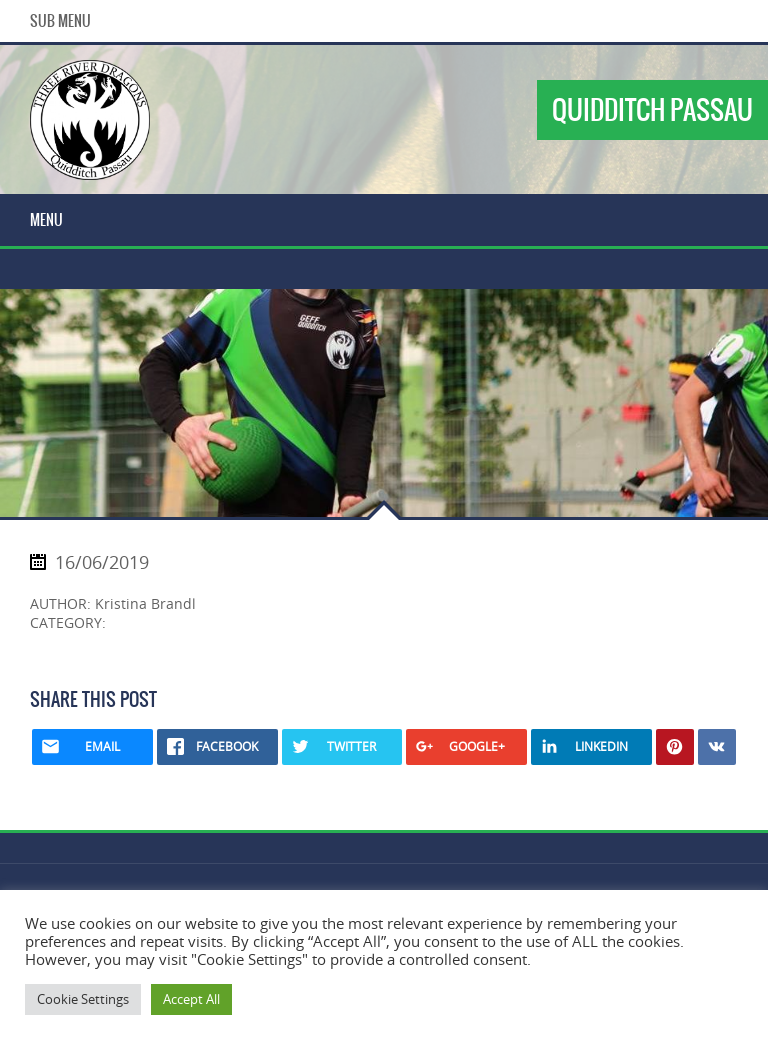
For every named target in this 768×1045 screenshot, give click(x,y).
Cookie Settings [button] (83, 999)
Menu (46, 220)
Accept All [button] (191, 999)
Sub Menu (60, 21)
